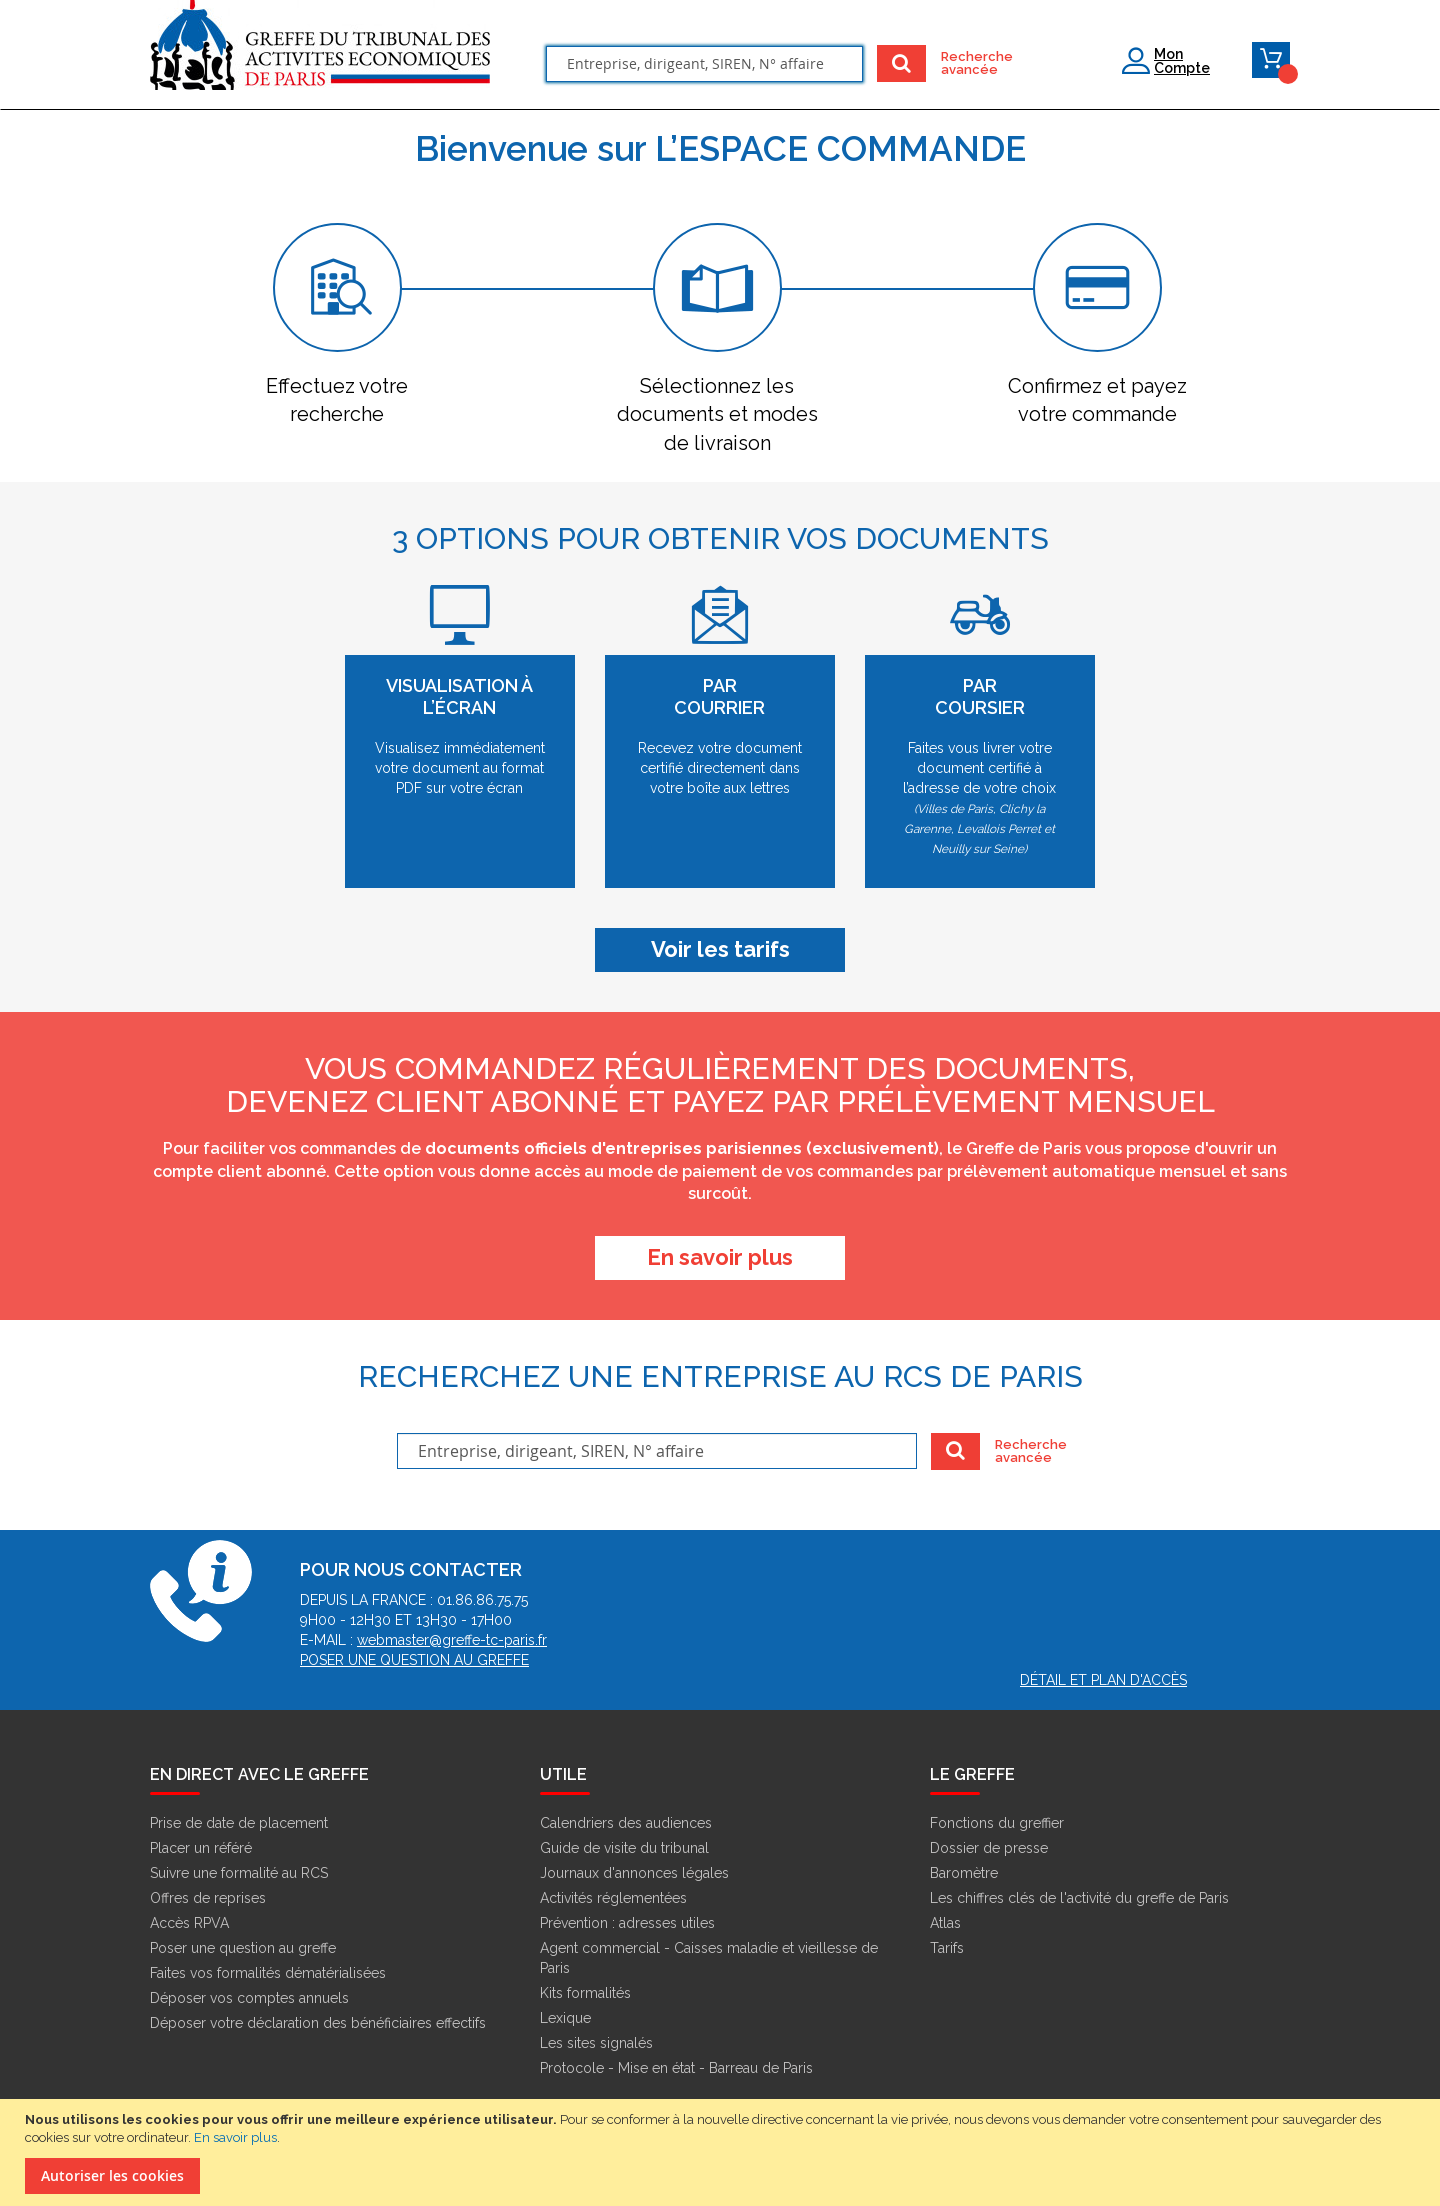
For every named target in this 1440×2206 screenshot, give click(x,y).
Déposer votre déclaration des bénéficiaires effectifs (318, 2023)
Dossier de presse (989, 1848)
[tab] (337, 326)
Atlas (945, 1923)
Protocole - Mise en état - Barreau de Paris (676, 2068)
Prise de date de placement (239, 1823)
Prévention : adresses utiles (627, 1923)
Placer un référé (201, 1848)
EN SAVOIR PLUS (720, 1257)
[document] (722, 2152)
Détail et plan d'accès (1103, 1680)
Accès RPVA (189, 1923)
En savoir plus (235, 2137)
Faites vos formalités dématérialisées (268, 1973)
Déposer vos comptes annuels (249, 1998)
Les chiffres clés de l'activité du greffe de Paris (1079, 1898)
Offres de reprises (208, 1898)
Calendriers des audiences (626, 1823)
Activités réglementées (613, 1898)
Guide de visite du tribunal (624, 1848)
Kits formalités (585, 1993)
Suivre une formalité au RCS (239, 1873)
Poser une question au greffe (414, 1660)
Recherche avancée (965, 62)
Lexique (565, 2018)
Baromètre (964, 1873)
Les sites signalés (596, 2043)
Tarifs (947, 1948)
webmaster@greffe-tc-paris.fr (452, 1640)
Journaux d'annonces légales (634, 1873)
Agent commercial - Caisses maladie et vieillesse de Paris (709, 1958)
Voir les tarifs (720, 949)
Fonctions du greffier (997, 1823)
